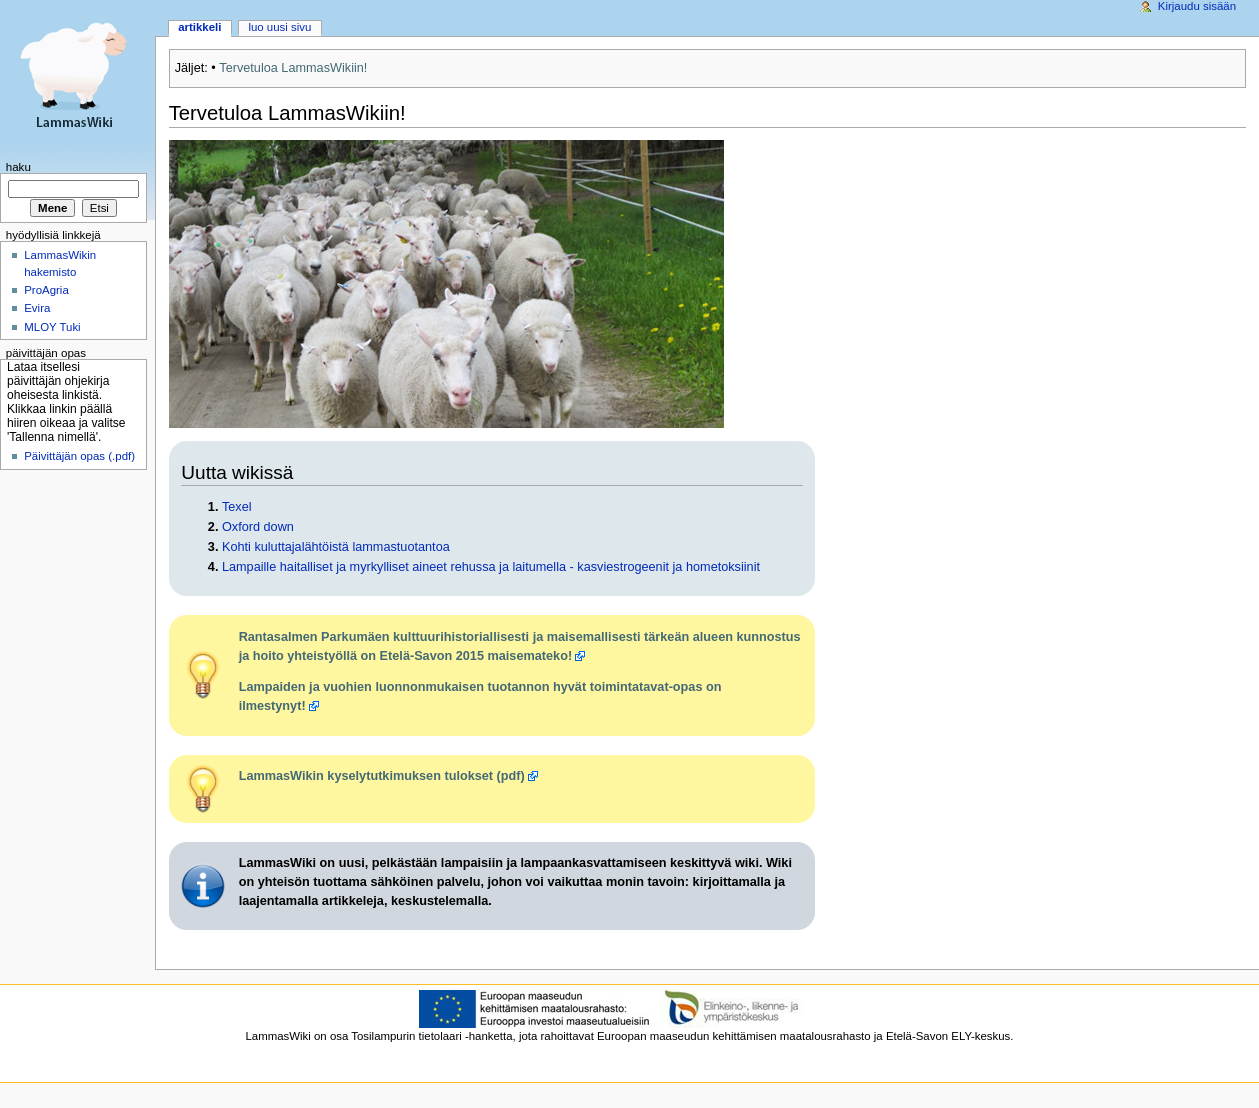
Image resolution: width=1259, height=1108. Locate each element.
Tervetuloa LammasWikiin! (293, 68)
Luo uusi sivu (279, 27)
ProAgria (46, 290)
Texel (237, 507)
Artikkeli (199, 27)
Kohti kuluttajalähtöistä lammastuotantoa (336, 547)
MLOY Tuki (52, 327)
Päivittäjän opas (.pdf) (79, 456)
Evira (37, 308)
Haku (18, 167)
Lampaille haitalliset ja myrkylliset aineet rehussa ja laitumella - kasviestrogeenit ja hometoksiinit (491, 567)
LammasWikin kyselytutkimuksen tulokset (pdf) (382, 776)
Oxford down (258, 527)
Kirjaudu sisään (1197, 6)
